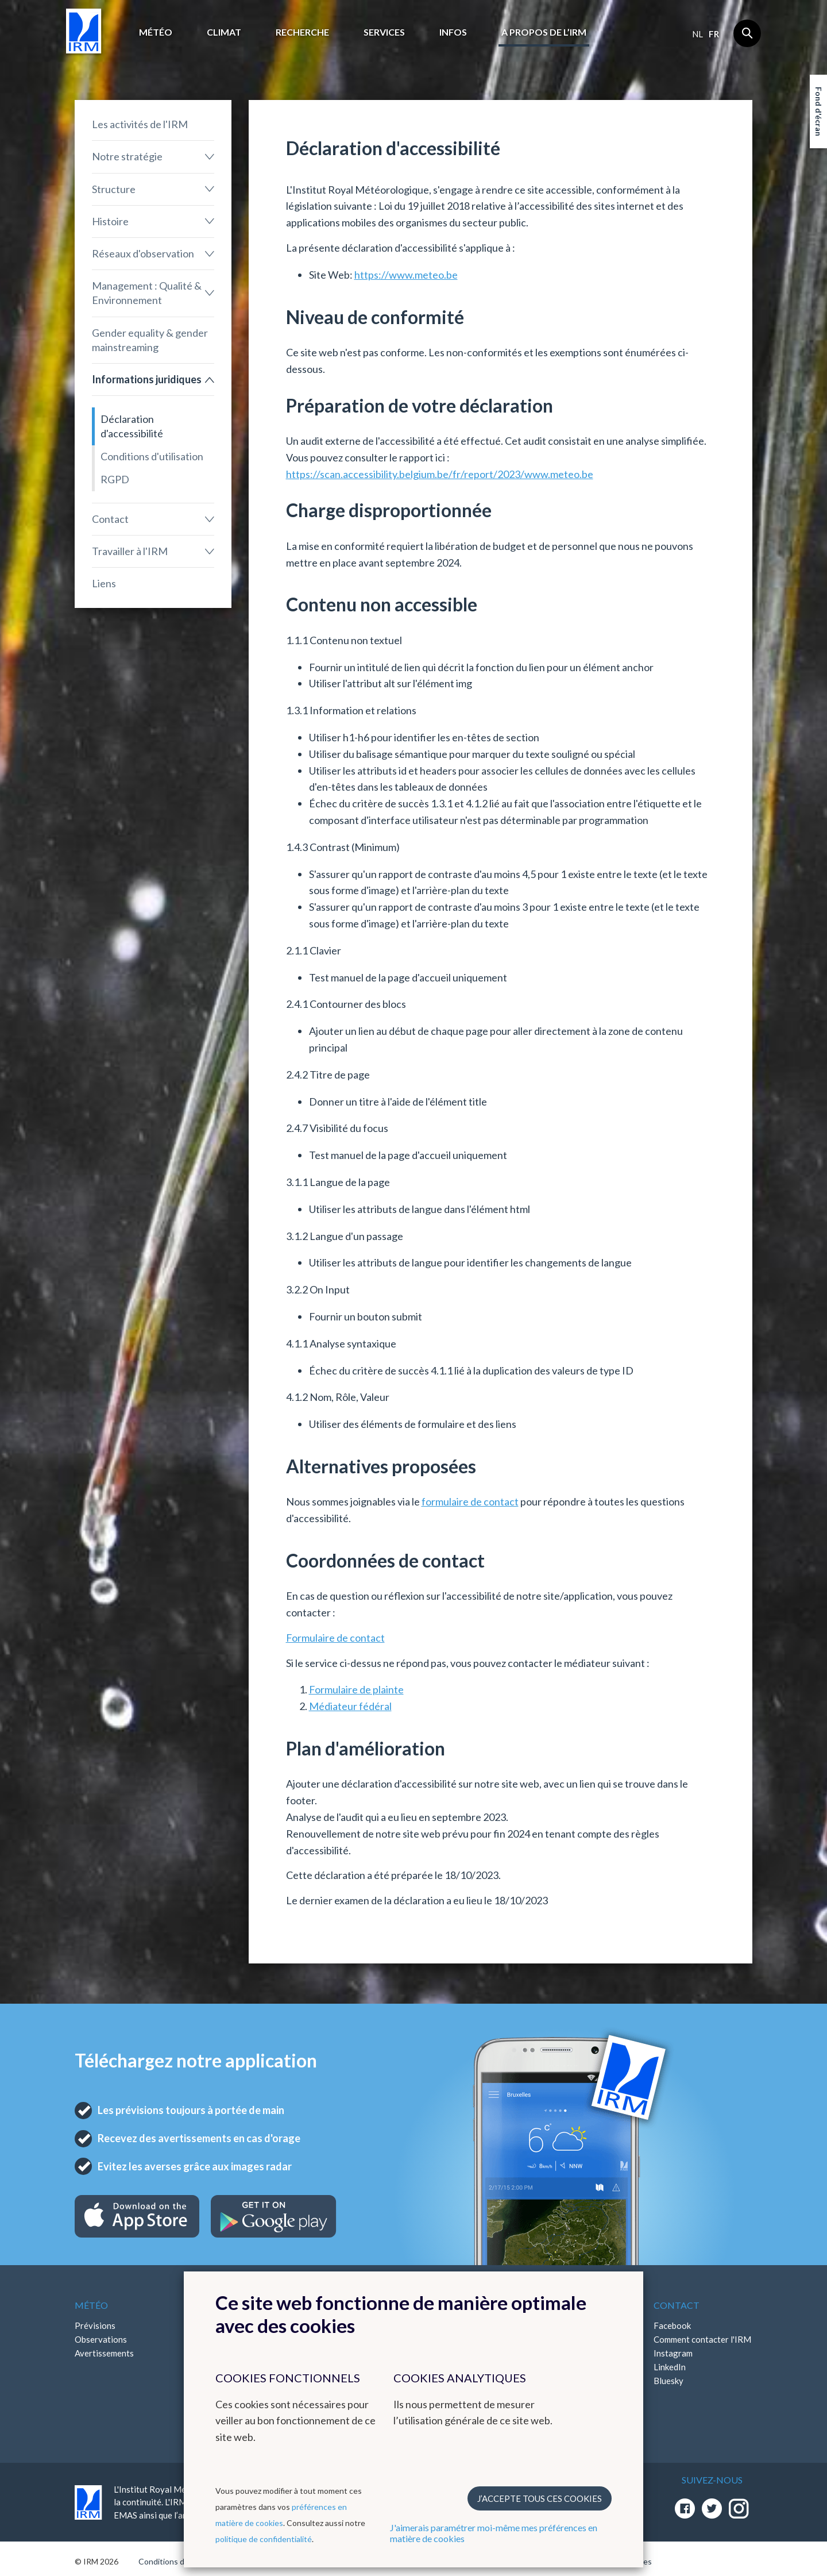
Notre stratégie (127, 156)
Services (384, 31)
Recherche (302, 31)
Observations (101, 2339)
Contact (110, 519)
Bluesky (668, 2380)
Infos (453, 31)
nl (697, 34)
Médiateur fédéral (350, 1706)
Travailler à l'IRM (130, 551)
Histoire (110, 221)
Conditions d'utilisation (152, 456)
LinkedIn (670, 2367)
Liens (104, 583)
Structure (114, 189)
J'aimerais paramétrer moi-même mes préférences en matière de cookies (493, 2533)
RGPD (115, 479)
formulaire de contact (470, 1501)
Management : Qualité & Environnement (147, 292)
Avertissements (104, 2353)
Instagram (673, 2353)
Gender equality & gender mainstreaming (150, 339)
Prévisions (95, 2325)
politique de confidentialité (263, 2539)
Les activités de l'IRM (140, 124)
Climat (224, 31)
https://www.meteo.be (406, 274)
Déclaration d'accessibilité (132, 426)
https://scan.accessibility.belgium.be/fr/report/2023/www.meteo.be (439, 474)
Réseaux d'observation (143, 253)
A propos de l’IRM (543, 31)
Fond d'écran (819, 111)
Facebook (672, 2325)
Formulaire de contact (335, 1637)
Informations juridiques (147, 379)
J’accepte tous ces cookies (539, 2498)
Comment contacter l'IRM (702, 2339)
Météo (155, 31)
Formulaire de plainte (356, 1689)
